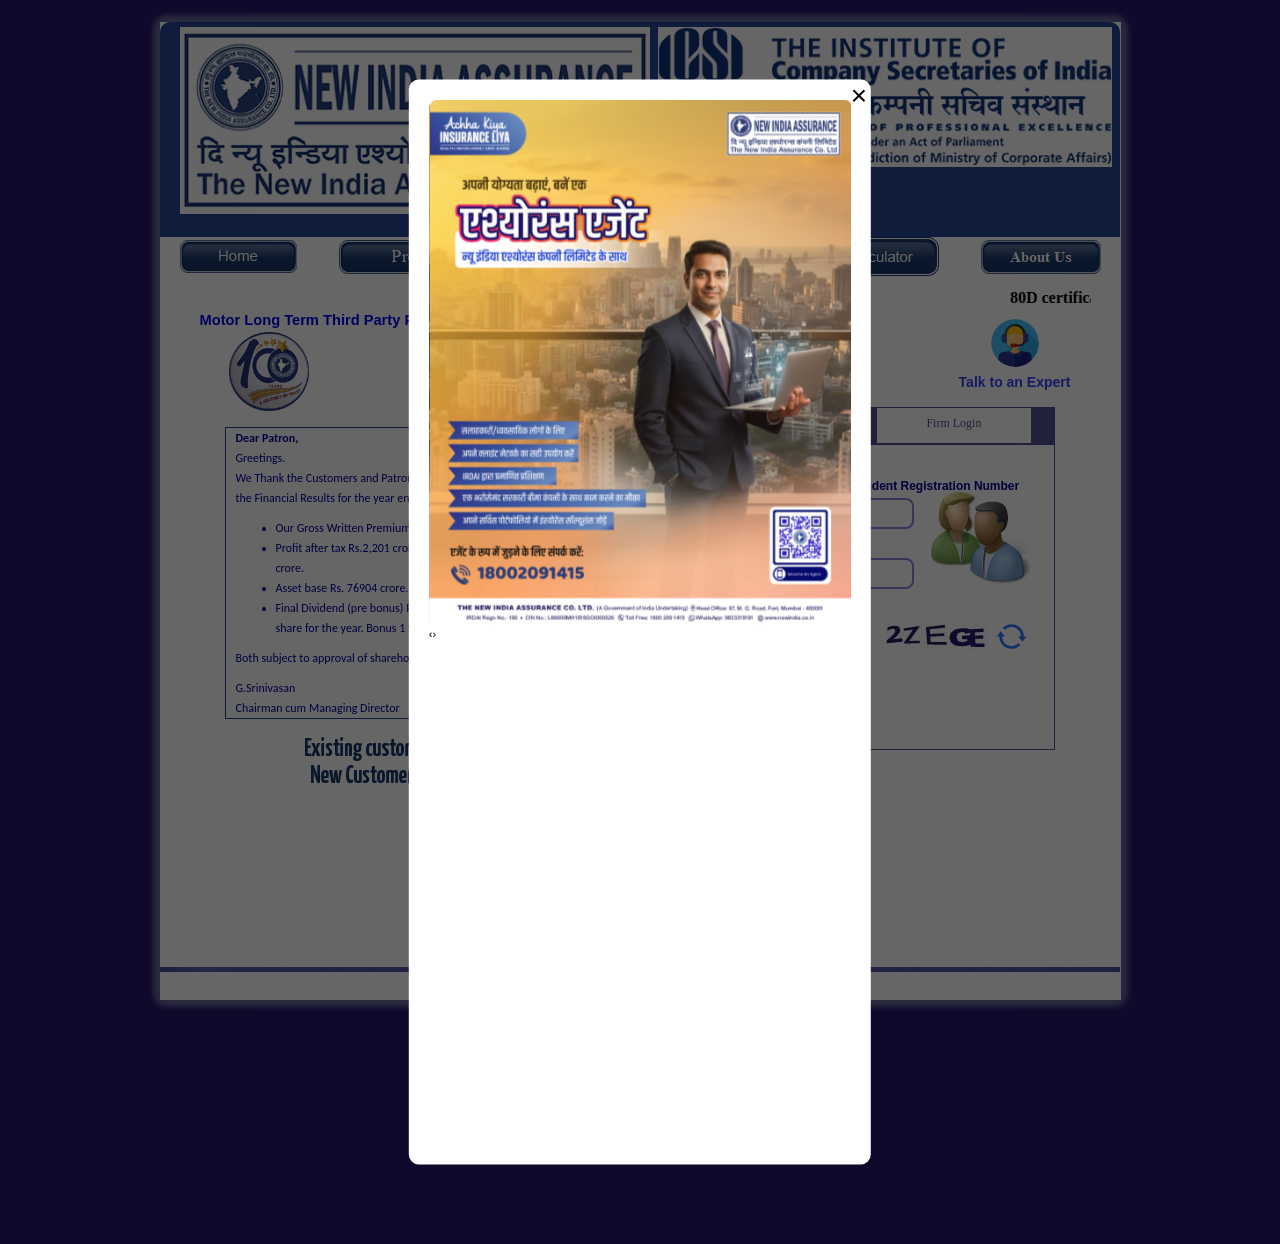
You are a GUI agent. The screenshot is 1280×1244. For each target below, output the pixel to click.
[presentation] (431, 634)
